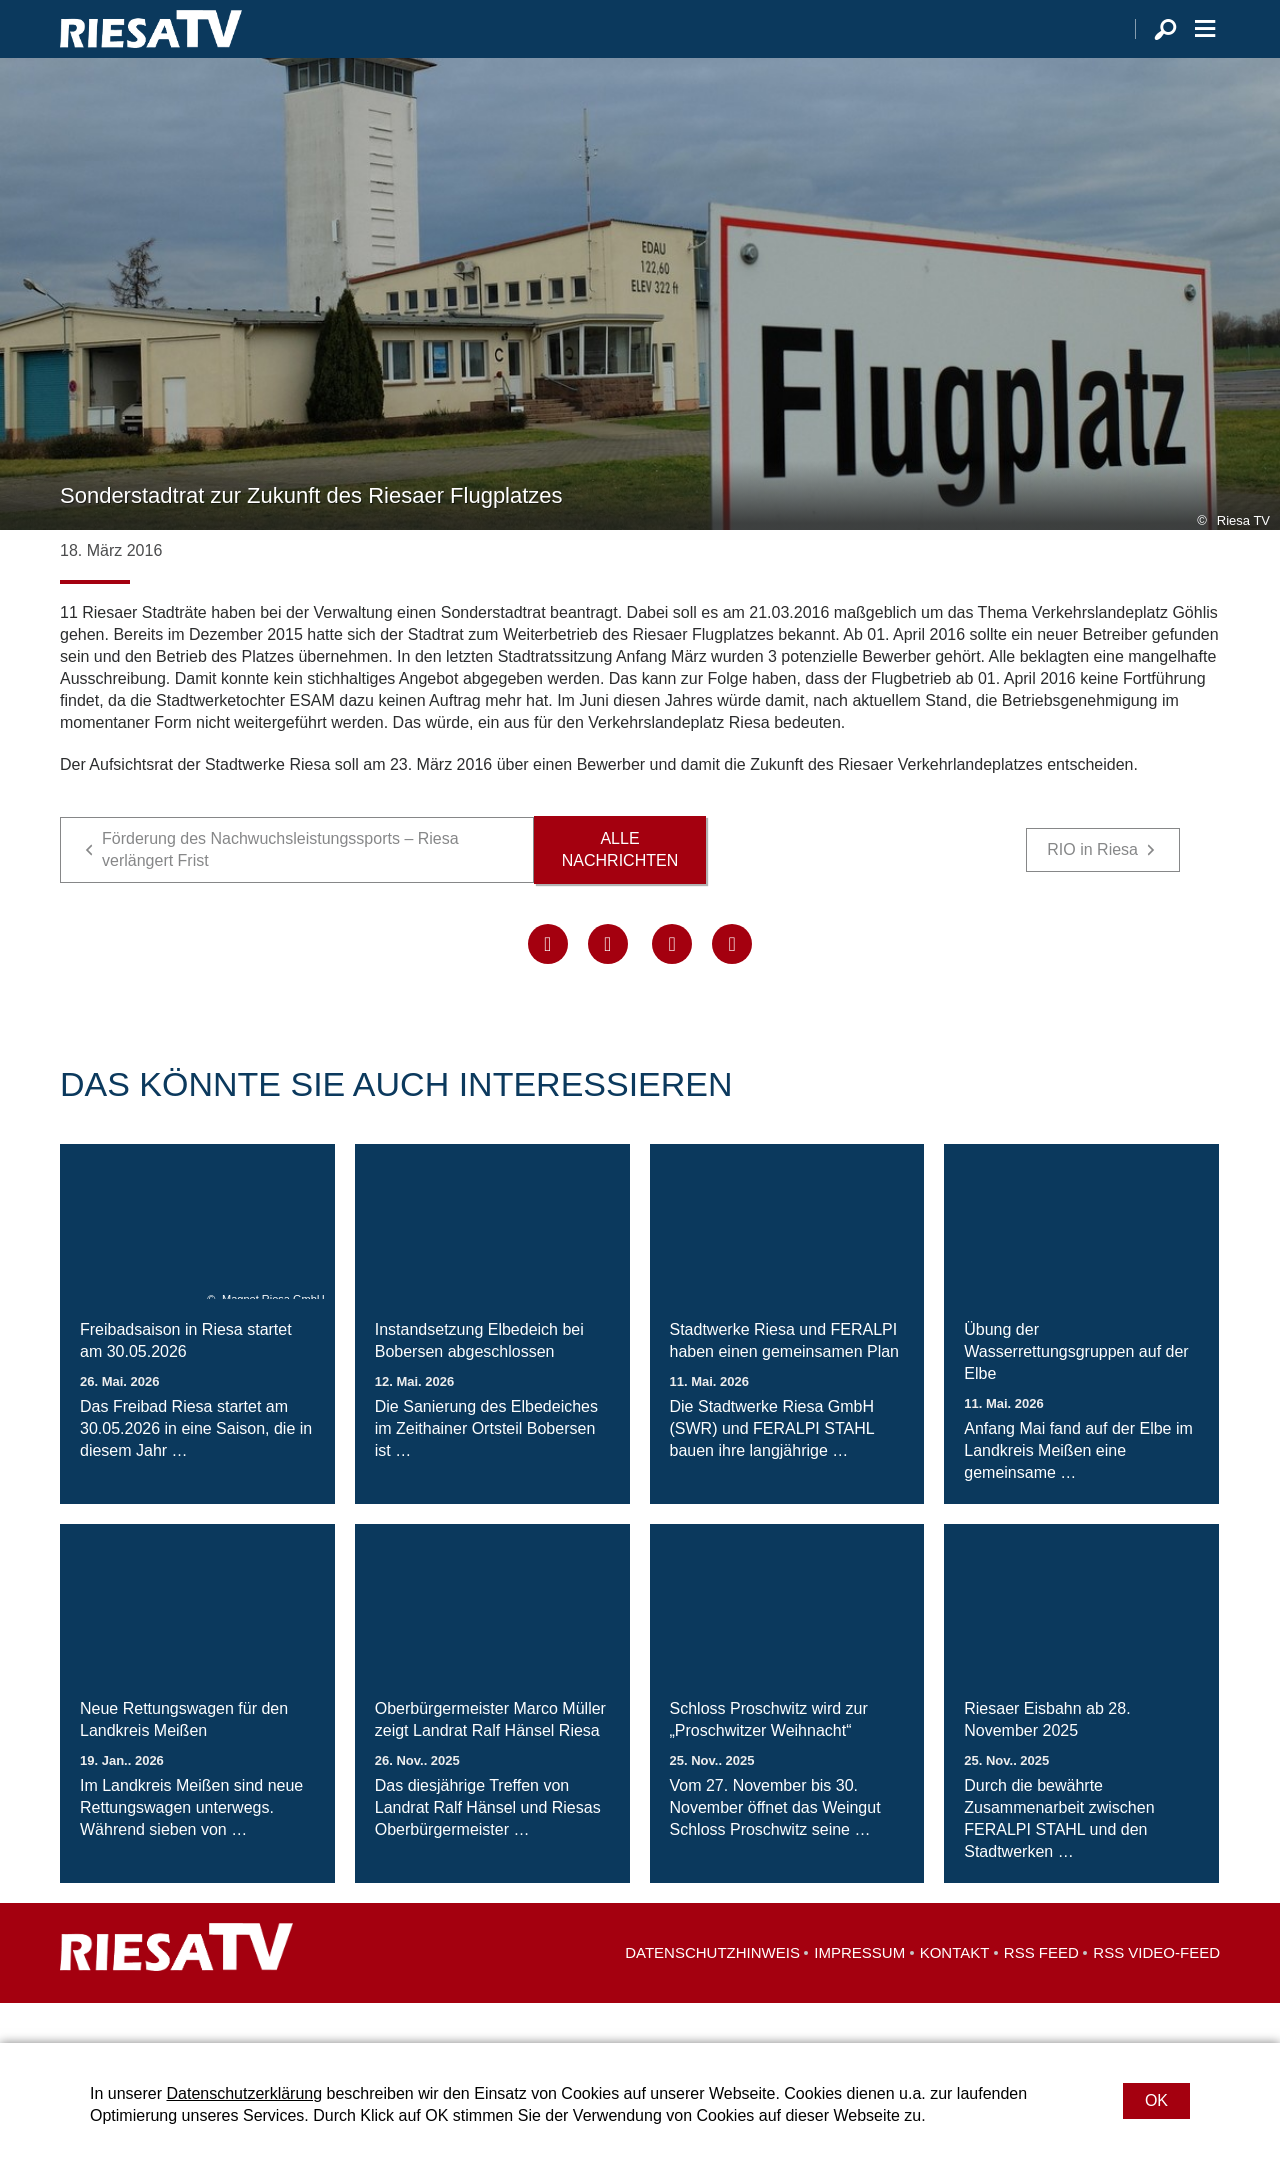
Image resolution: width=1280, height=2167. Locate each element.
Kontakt (955, 1992)
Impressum (859, 1992)
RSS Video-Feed (1156, 1992)
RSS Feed (1041, 1992)
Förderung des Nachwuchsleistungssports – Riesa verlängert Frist (280, 889)
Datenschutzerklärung (244, 2093)
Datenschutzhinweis (712, 1992)
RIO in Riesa (1092, 889)
